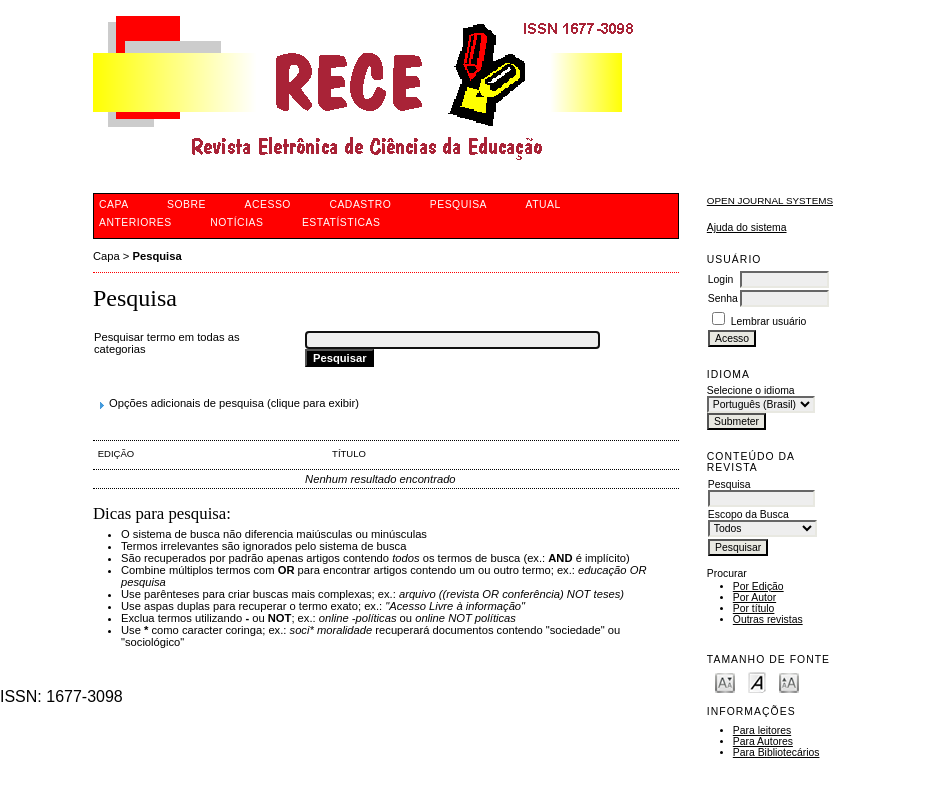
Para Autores (763, 741)
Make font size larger (789, 681)
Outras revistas (768, 619)
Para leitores (762, 730)
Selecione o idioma (751, 390)
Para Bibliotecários (776, 752)
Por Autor (754, 597)
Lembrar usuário (769, 321)
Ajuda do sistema (747, 227)
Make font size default (757, 681)
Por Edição (758, 586)
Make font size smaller (725, 681)
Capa (106, 256)
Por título (754, 608)
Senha (723, 298)
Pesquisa (157, 256)
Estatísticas (341, 222)
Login (720, 279)
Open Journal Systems (770, 200)
